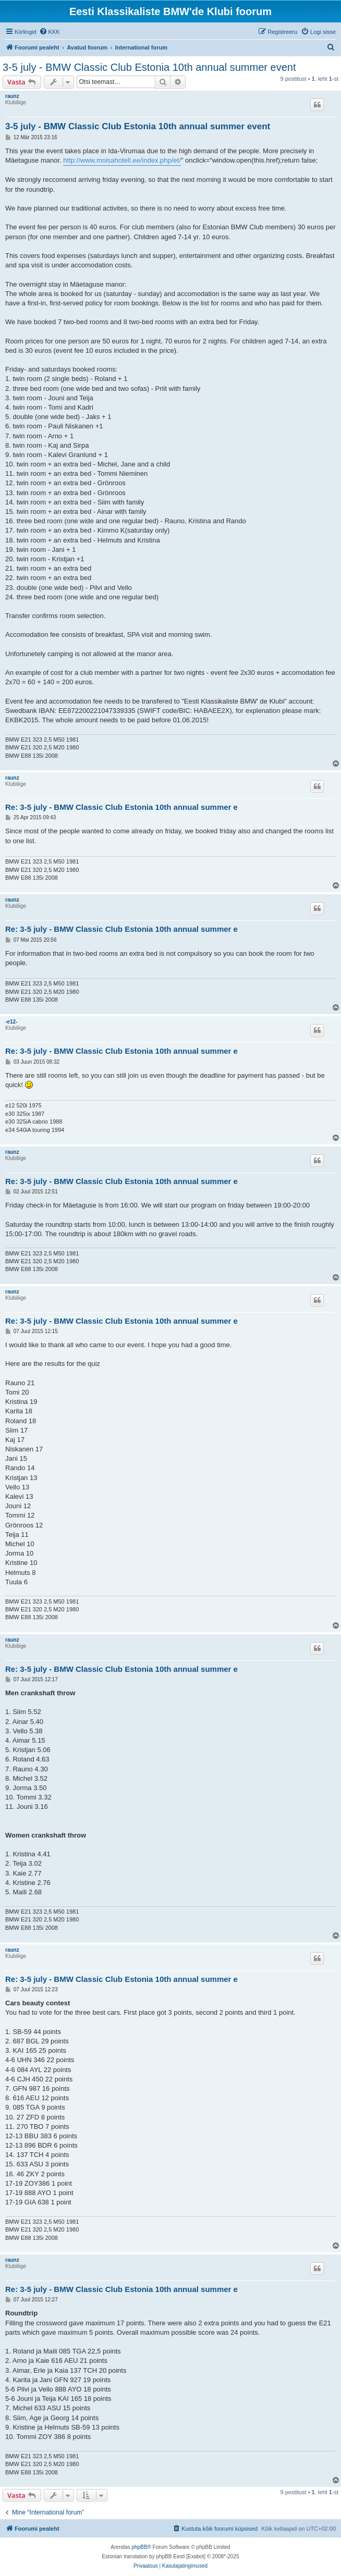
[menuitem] (49, 32)
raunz (12, 96)
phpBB (139, 2547)
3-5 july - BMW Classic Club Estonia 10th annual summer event (149, 67)
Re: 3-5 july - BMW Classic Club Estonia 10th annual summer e (121, 807)
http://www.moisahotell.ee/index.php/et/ (121, 160)
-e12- (11, 1022)
